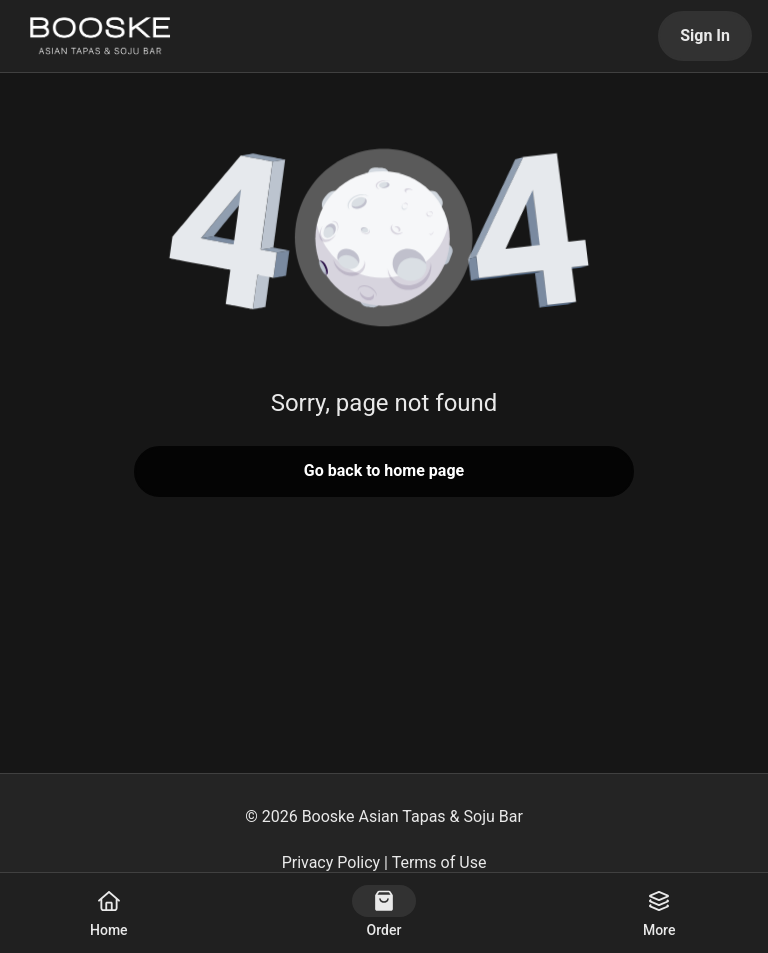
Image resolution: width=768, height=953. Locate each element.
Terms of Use (439, 862)
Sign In (705, 35)
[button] (384, 240)
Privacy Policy (331, 862)
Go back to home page (384, 470)
